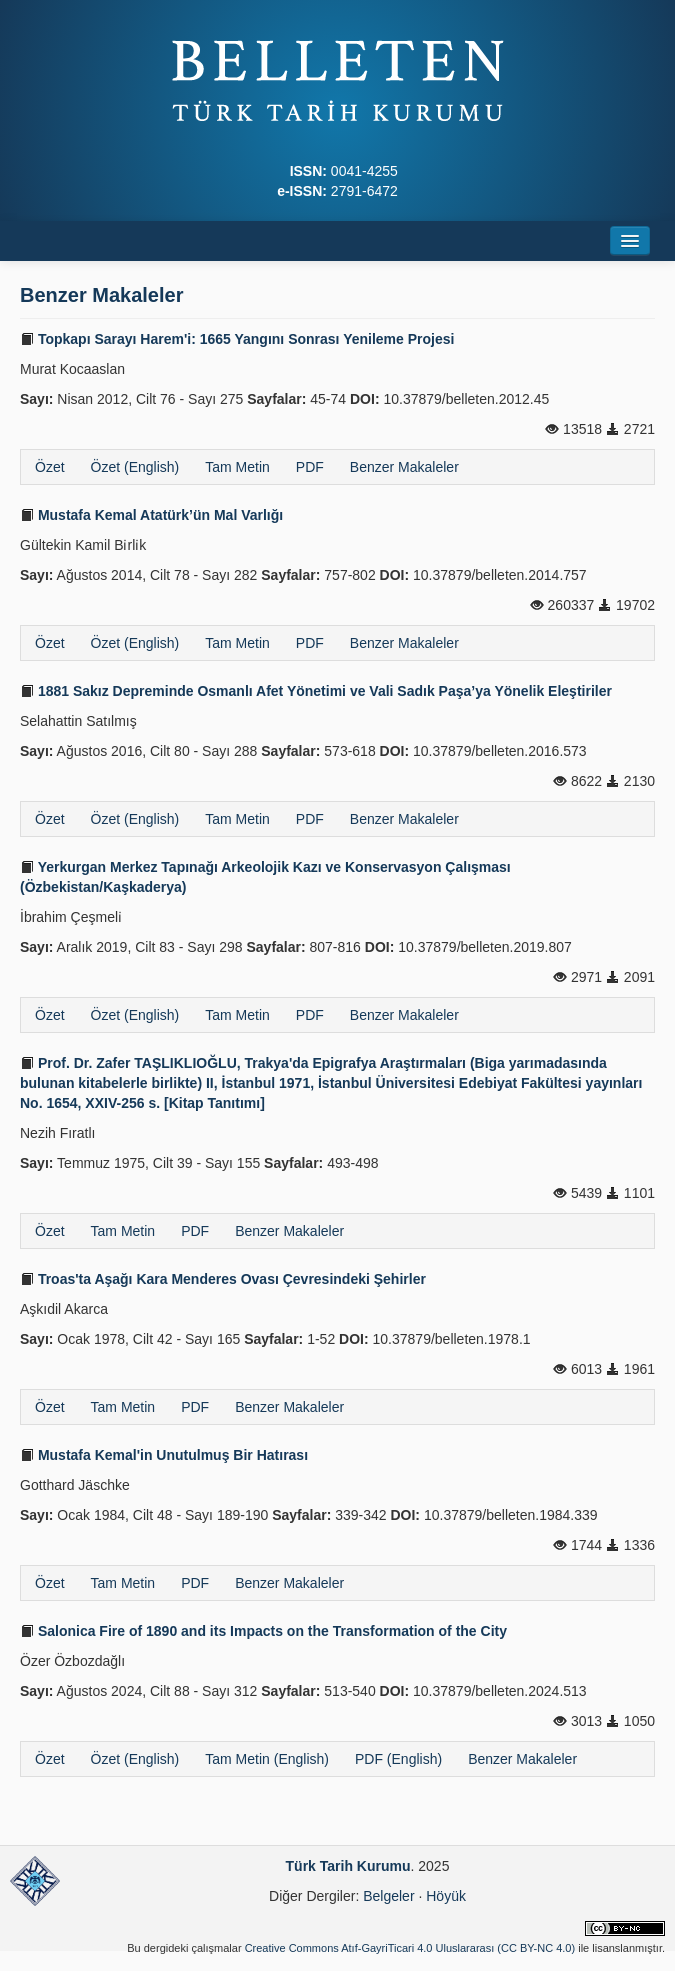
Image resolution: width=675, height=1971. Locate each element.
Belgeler (388, 1896)
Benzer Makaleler (404, 467)
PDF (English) (398, 1759)
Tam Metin (237, 467)
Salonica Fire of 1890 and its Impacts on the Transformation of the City (263, 1631)
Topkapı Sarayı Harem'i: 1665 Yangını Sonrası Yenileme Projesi (237, 339)
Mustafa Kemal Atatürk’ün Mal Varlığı (151, 515)
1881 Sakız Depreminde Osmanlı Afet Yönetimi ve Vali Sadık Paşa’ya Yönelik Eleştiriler (316, 691)
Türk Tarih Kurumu (348, 1866)
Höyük (446, 1896)
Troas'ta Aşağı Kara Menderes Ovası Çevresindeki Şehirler (223, 1279)
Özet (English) (135, 467)
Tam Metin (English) (267, 1759)
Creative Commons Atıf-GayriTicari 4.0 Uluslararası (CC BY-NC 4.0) (410, 1948)
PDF (310, 467)
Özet (50, 467)
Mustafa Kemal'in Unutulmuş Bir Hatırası (164, 1455)
